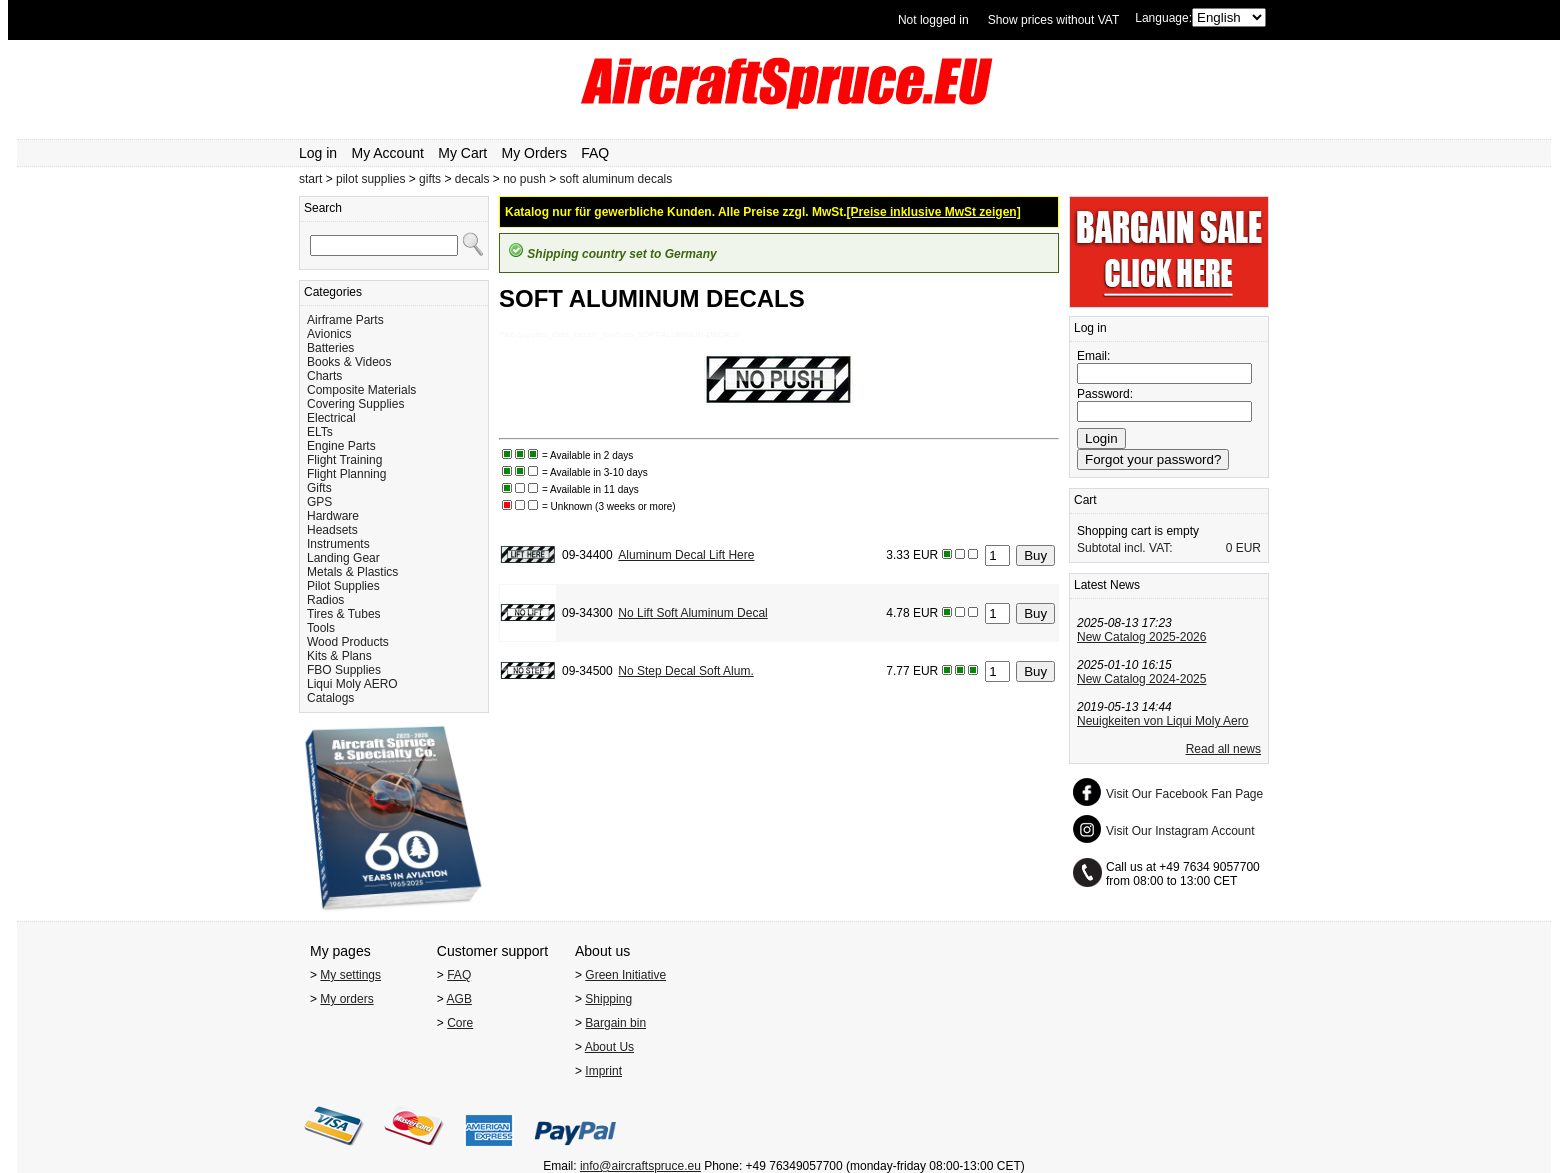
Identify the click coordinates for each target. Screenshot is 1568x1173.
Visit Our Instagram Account (1180, 831)
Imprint (603, 1071)
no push (524, 179)
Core (460, 1023)
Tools (321, 628)
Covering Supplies (355, 404)
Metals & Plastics (352, 572)
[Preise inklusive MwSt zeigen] (934, 212)
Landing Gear (343, 558)
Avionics (329, 334)
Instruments (338, 544)
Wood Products (348, 642)
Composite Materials (361, 390)
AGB (459, 999)
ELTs (320, 432)
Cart (1085, 500)
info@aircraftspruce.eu (640, 1166)
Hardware (333, 516)
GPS (319, 502)
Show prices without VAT (1054, 20)
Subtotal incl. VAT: (1125, 548)
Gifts (319, 488)
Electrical (331, 418)
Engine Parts (341, 446)
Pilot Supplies (343, 586)
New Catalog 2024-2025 (1141, 679)
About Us (609, 1047)
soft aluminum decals (616, 179)
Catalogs (330, 698)
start (310, 179)
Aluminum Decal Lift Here (686, 555)
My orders (346, 999)
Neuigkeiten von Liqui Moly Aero (1162, 721)
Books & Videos (349, 362)
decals (472, 179)
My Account (388, 153)
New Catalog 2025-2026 (1141, 637)
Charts (324, 376)
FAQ (595, 153)
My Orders (534, 153)
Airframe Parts (345, 320)
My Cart (462, 153)
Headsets (332, 530)
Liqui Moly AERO (352, 684)
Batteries (330, 348)
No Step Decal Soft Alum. (685, 671)
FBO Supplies (344, 670)
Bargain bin (615, 1023)
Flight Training (344, 460)
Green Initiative (625, 975)
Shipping (608, 999)
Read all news (1223, 749)
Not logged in (933, 20)
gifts (430, 179)
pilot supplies (370, 179)
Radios (325, 600)
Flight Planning (346, 474)
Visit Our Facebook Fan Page (1184, 794)
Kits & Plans (339, 656)
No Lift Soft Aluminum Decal (692, 613)
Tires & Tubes (344, 614)
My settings (350, 975)
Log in (318, 153)
